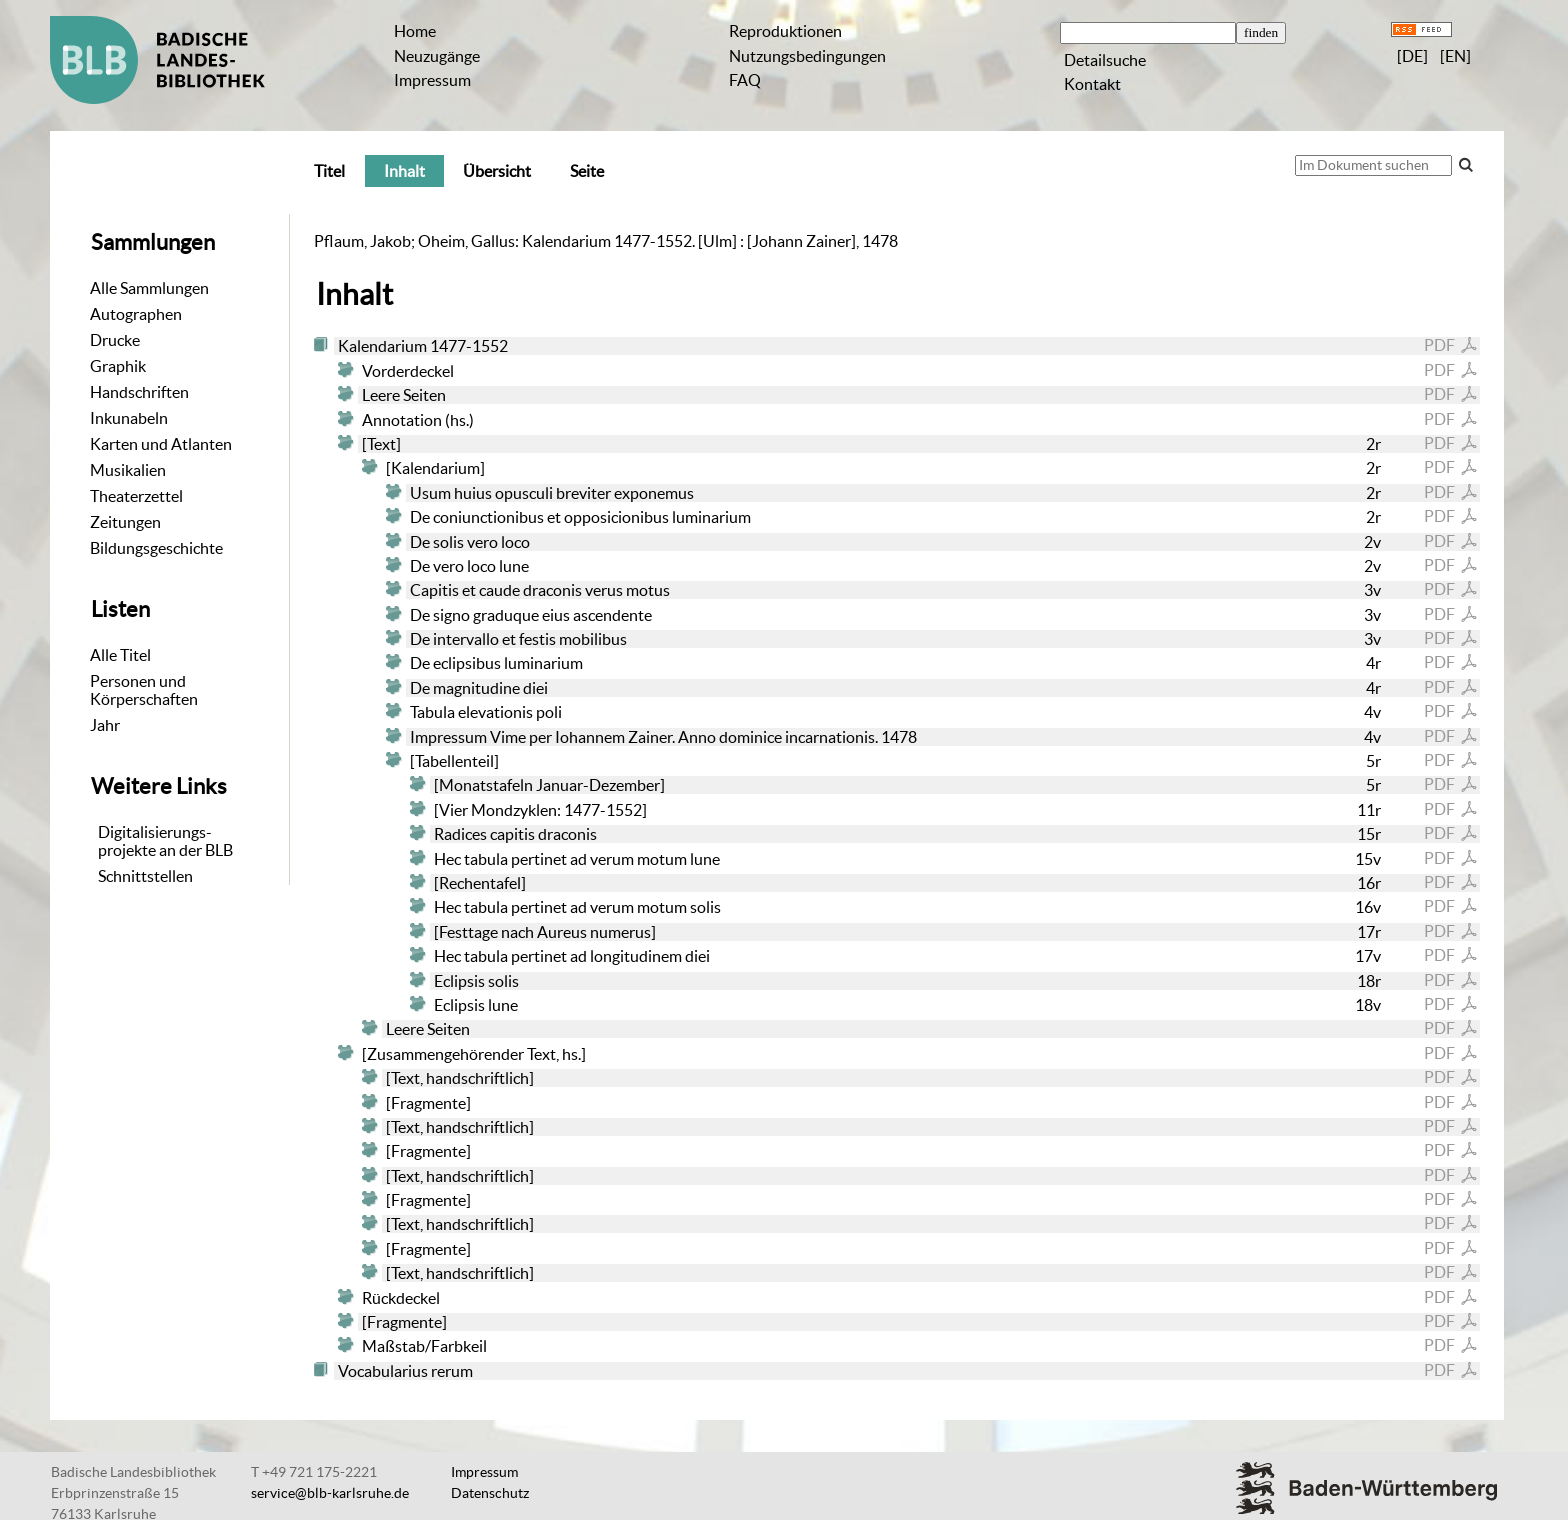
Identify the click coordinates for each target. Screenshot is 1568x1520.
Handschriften (139, 392)
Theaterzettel (136, 496)
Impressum (432, 80)
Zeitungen (125, 522)
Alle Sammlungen (149, 288)
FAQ (745, 80)
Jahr (105, 725)
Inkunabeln (129, 418)
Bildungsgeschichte (156, 548)
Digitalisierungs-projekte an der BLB (165, 841)
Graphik (118, 366)
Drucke (115, 340)
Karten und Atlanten (161, 444)
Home (415, 31)
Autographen (136, 314)
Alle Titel (120, 655)
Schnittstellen (145, 876)
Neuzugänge (437, 56)
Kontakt (1092, 84)
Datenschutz (490, 1493)
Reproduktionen (785, 31)
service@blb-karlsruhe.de (330, 1493)
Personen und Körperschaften (144, 690)
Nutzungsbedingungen (807, 56)
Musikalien (128, 470)
